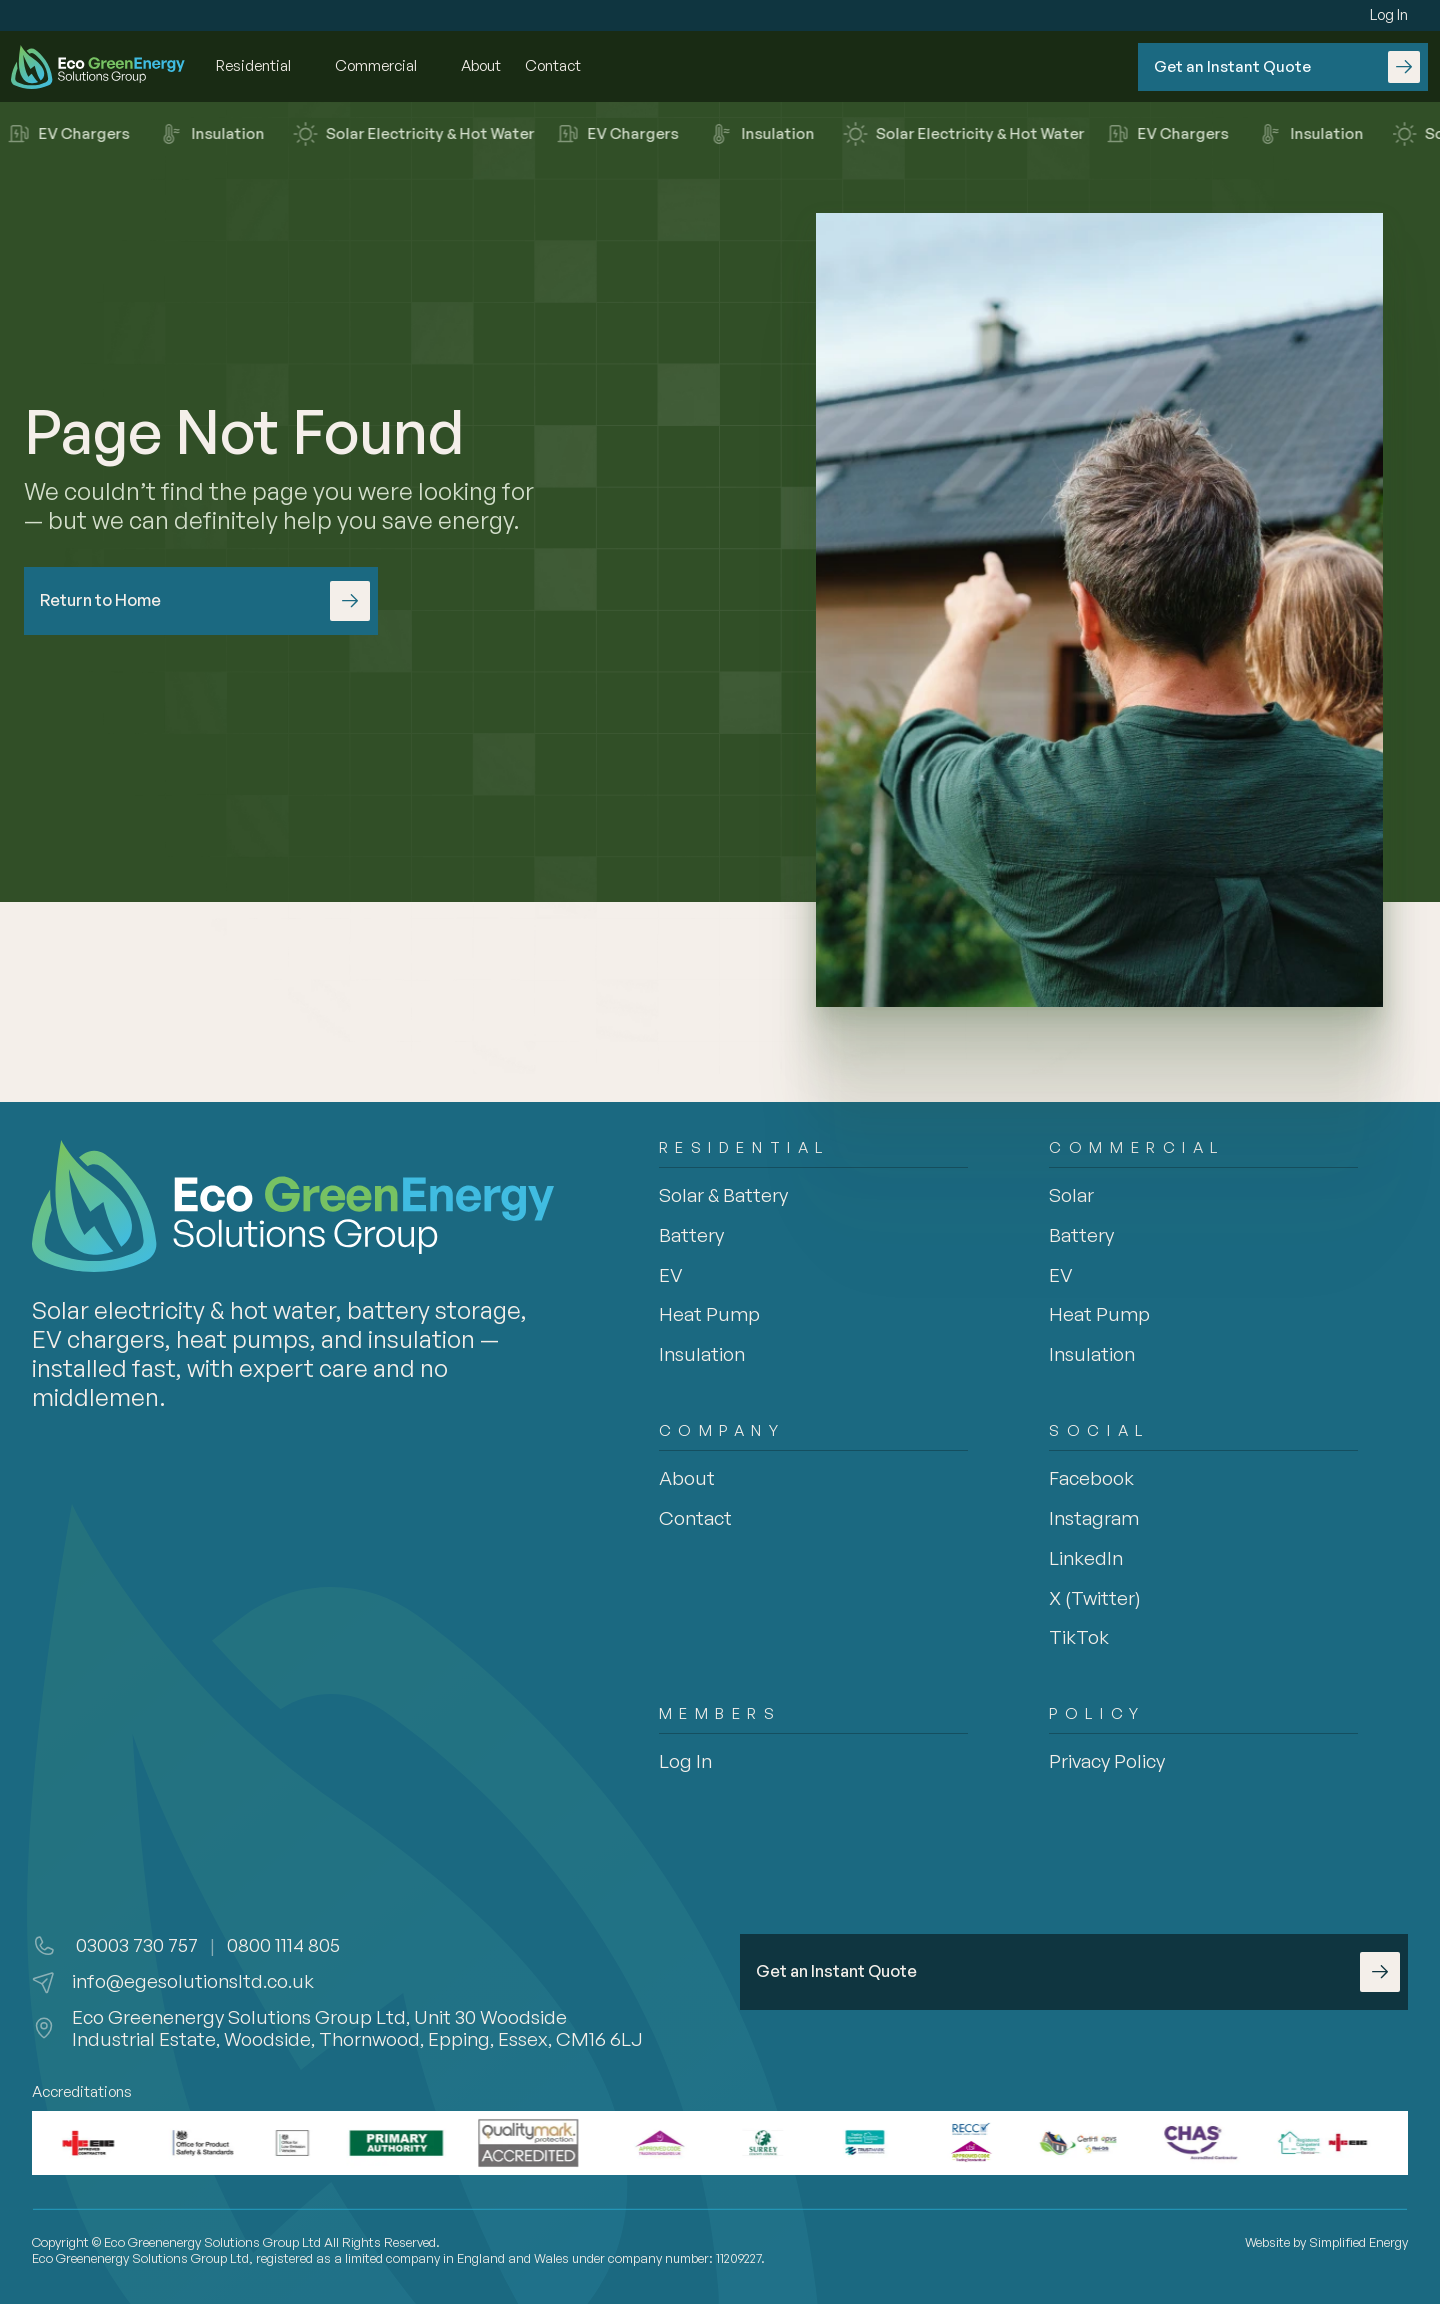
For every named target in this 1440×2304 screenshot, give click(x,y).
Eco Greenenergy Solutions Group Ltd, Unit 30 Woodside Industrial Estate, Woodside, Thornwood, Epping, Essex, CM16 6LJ (357, 2028)
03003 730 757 (135, 1945)
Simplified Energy (1358, 2242)
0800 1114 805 (283, 1945)
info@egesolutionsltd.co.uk (193, 1981)
